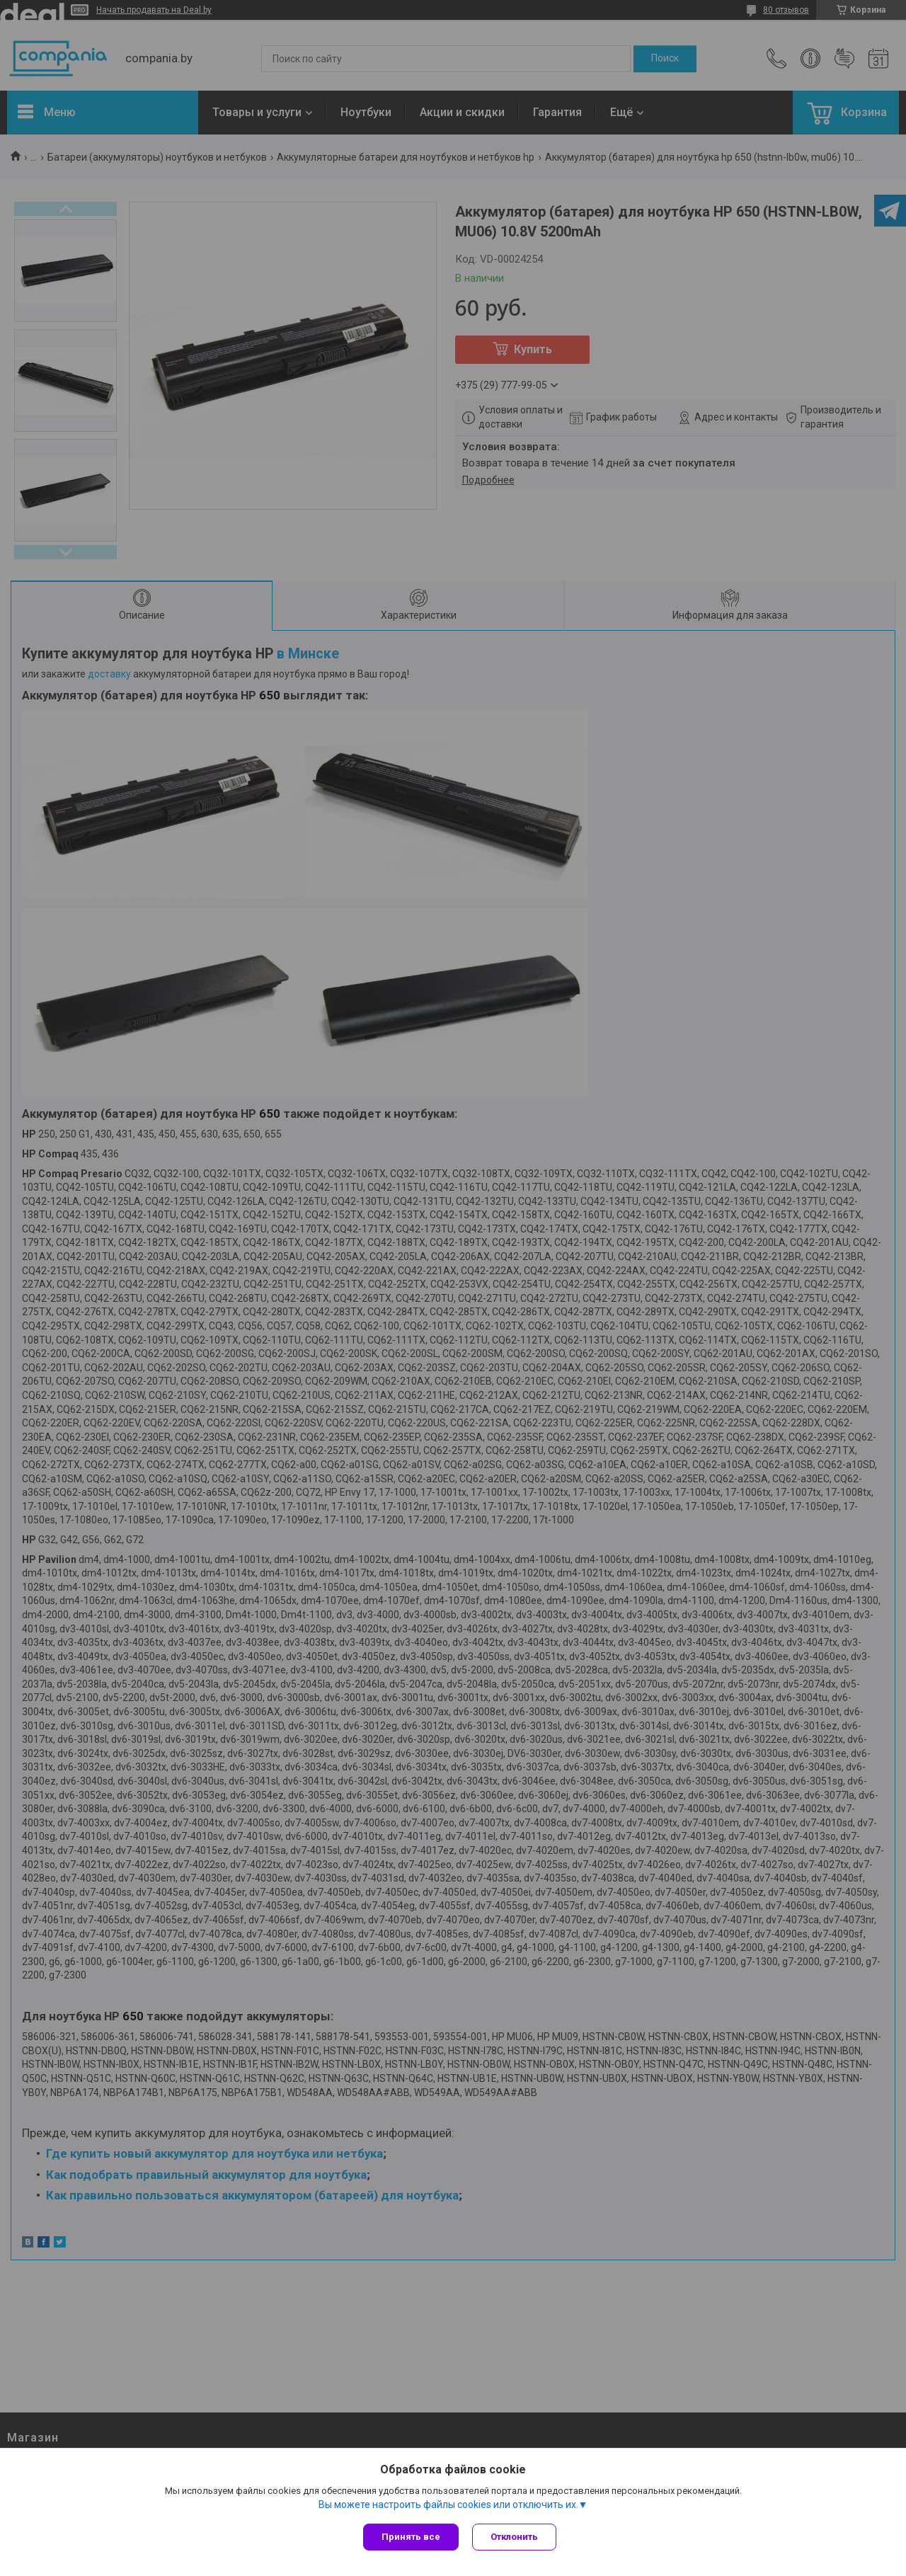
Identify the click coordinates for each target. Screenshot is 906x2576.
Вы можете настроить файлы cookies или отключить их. (448, 2504)
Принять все (411, 2536)
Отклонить (515, 2536)
